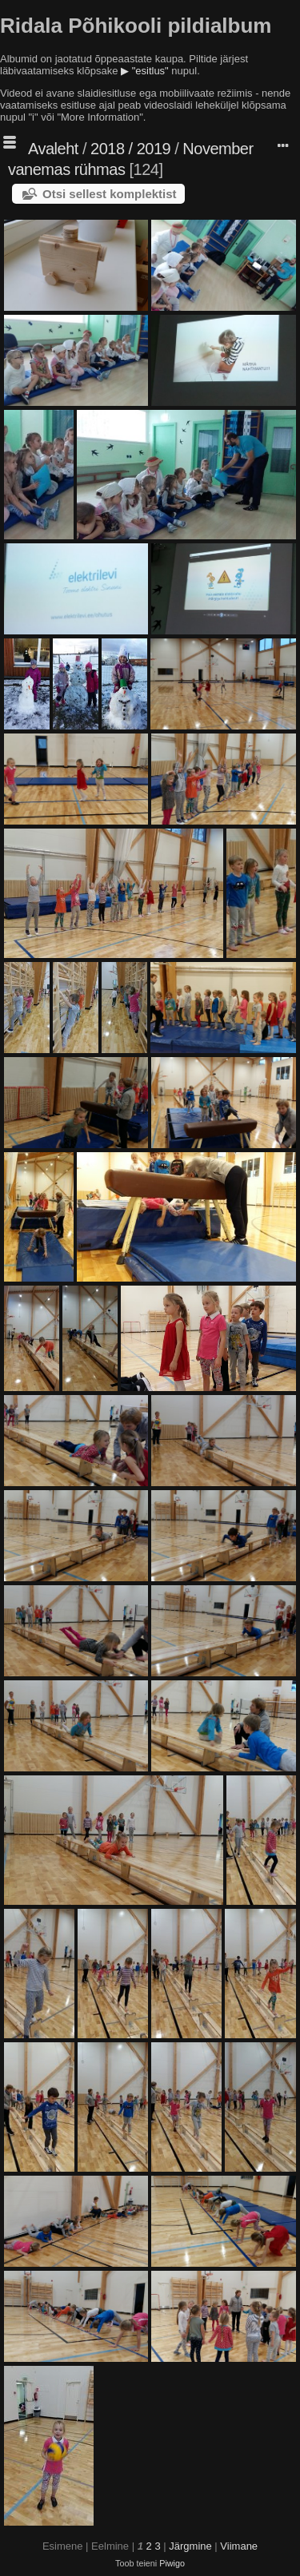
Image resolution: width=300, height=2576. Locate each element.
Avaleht (53, 148)
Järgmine (190, 2546)
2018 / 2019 (130, 148)
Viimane (239, 2546)
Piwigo (172, 2563)
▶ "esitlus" (145, 71)
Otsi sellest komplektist (109, 194)
